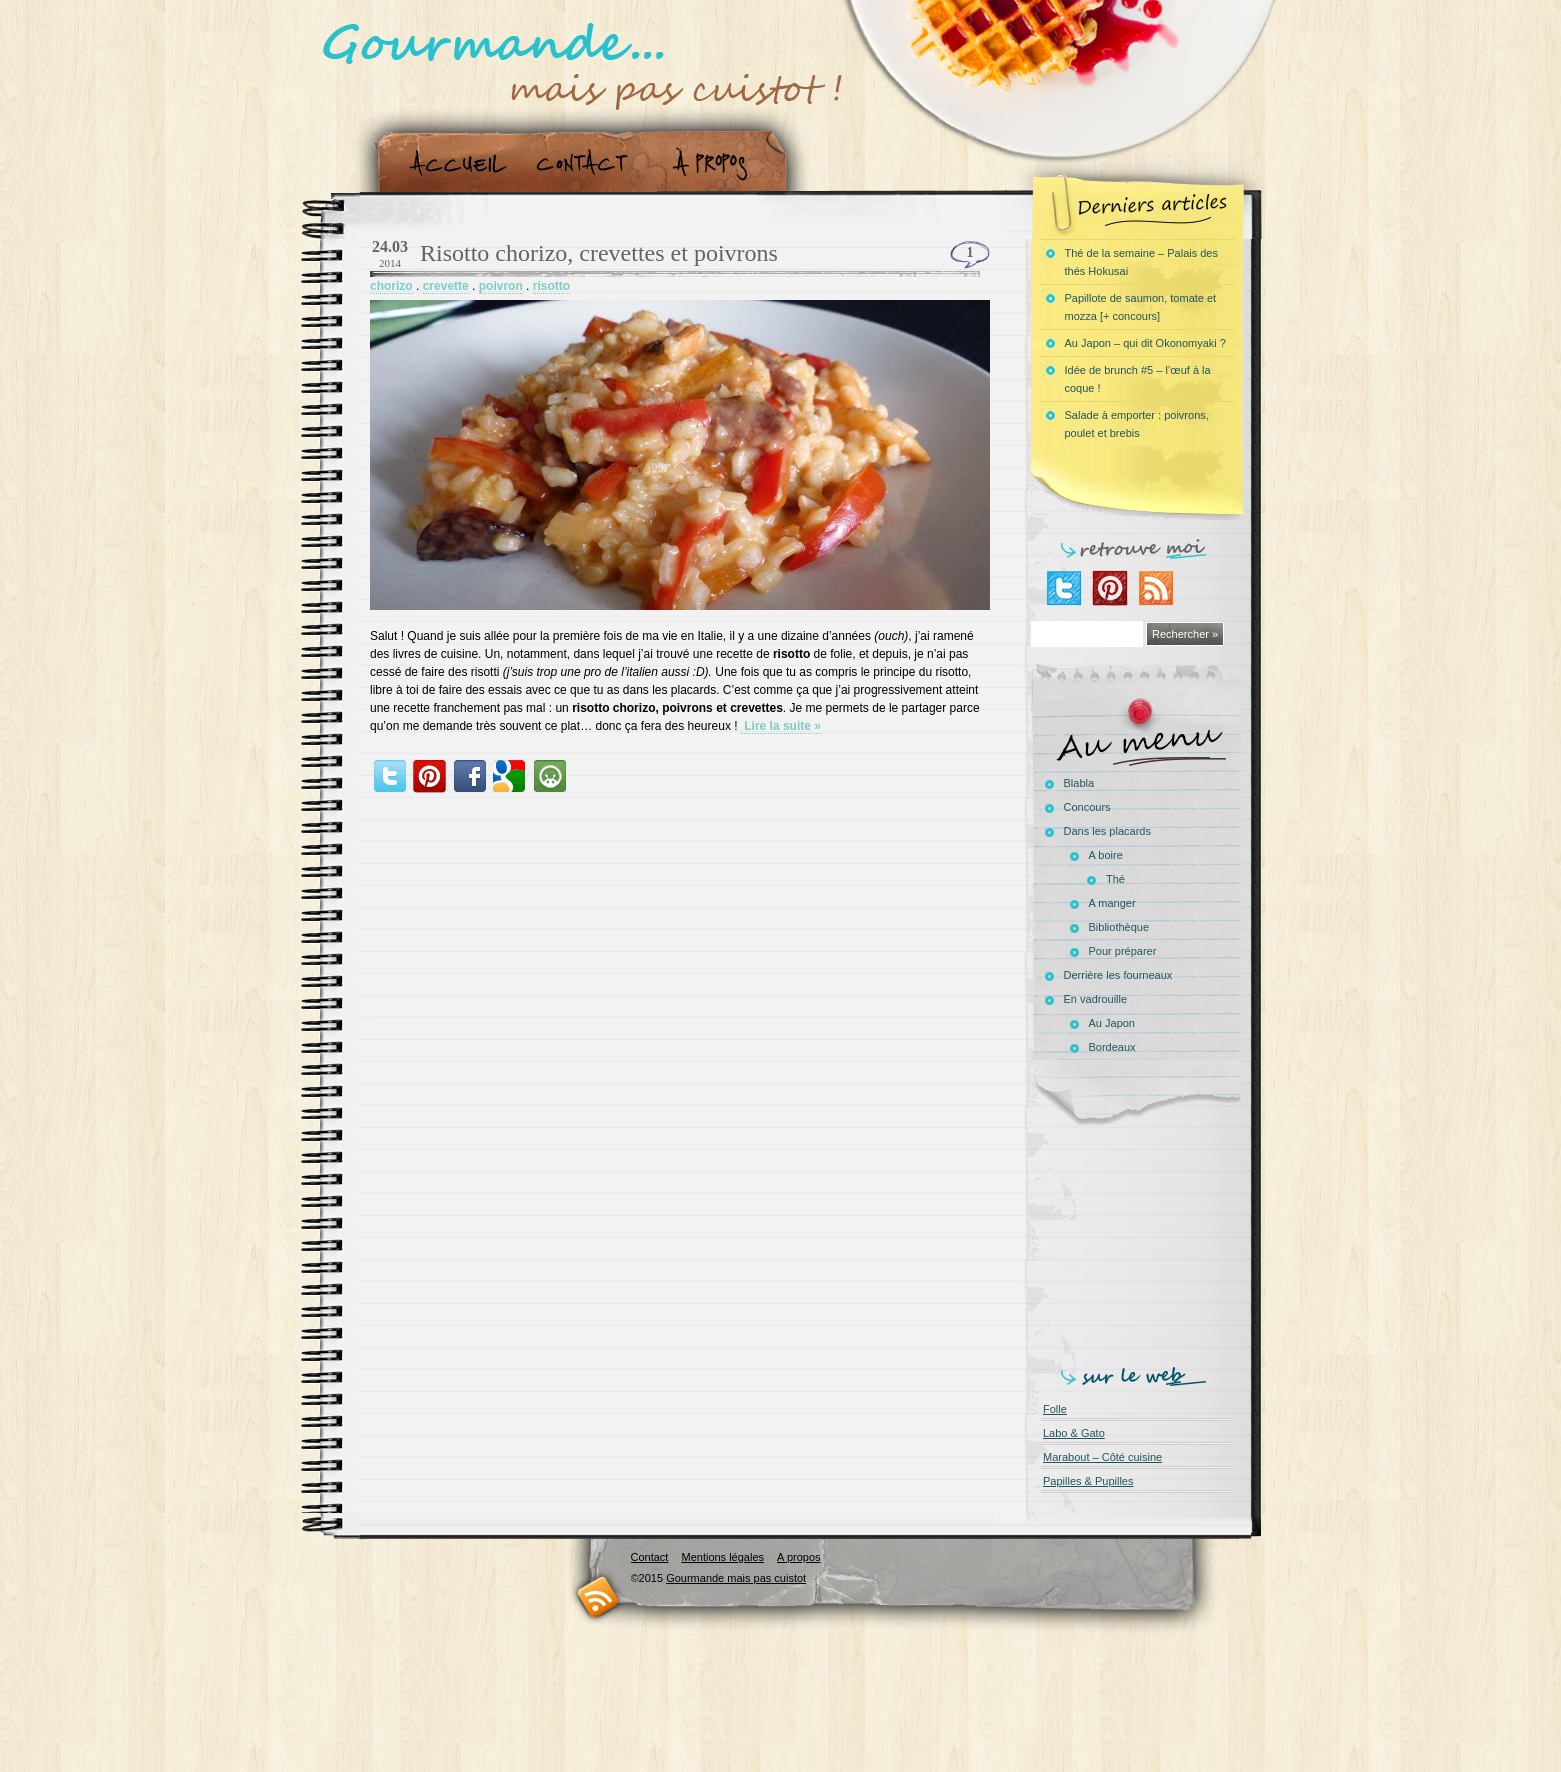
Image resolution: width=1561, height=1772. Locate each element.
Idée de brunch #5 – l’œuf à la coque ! (1138, 379)
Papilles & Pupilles (1088, 1481)
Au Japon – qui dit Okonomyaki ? (1145, 343)
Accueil (453, 163)
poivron (501, 286)
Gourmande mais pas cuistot (736, 1578)
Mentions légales (722, 1557)
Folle (1055, 1409)
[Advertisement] (1141, 1242)
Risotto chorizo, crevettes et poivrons (599, 253)
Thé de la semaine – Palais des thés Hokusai (1141, 262)
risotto (551, 286)
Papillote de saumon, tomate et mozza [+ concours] (1141, 307)
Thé (1115, 879)
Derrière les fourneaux (1118, 975)
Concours (1087, 807)
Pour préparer (1123, 951)
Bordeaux (1112, 1047)
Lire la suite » (781, 726)
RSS (598, 1596)
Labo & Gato (1074, 1433)
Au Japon (1112, 1023)
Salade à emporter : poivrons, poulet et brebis (1137, 424)
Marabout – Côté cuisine (1102, 1457)
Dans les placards (1107, 831)
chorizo (391, 286)
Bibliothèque (1119, 927)
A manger (1112, 903)
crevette (446, 286)
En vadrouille (1096, 999)
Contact (588, 163)
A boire (1106, 855)
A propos (716, 163)
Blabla (1079, 783)
